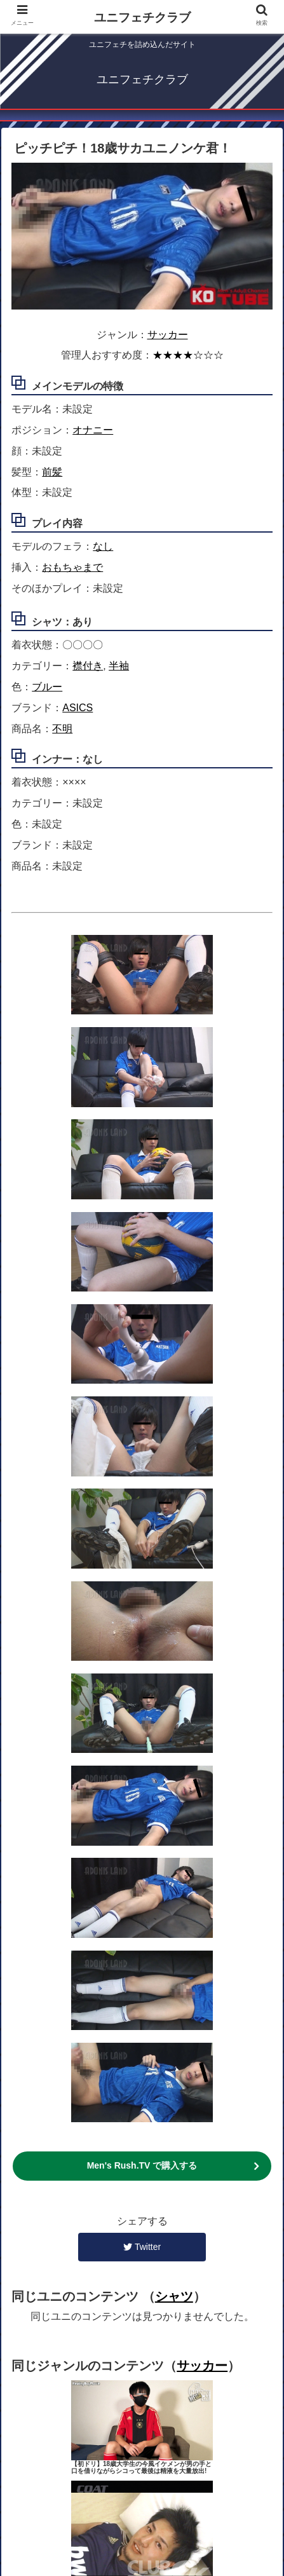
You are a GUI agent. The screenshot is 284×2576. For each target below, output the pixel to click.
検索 (208, 2484)
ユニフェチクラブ (142, 17)
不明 (62, 728)
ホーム (76, 2466)
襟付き (87, 665)
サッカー (167, 334)
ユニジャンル (76, 2484)
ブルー (47, 686)
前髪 (52, 472)
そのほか (142, 2503)
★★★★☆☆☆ (188, 355)
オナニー (92, 430)
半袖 (119, 665)
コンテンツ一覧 (208, 2466)
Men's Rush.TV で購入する (142, 1532)
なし (103, 546)
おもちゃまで (72, 567)
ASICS (77, 707)
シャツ (174, 1662)
